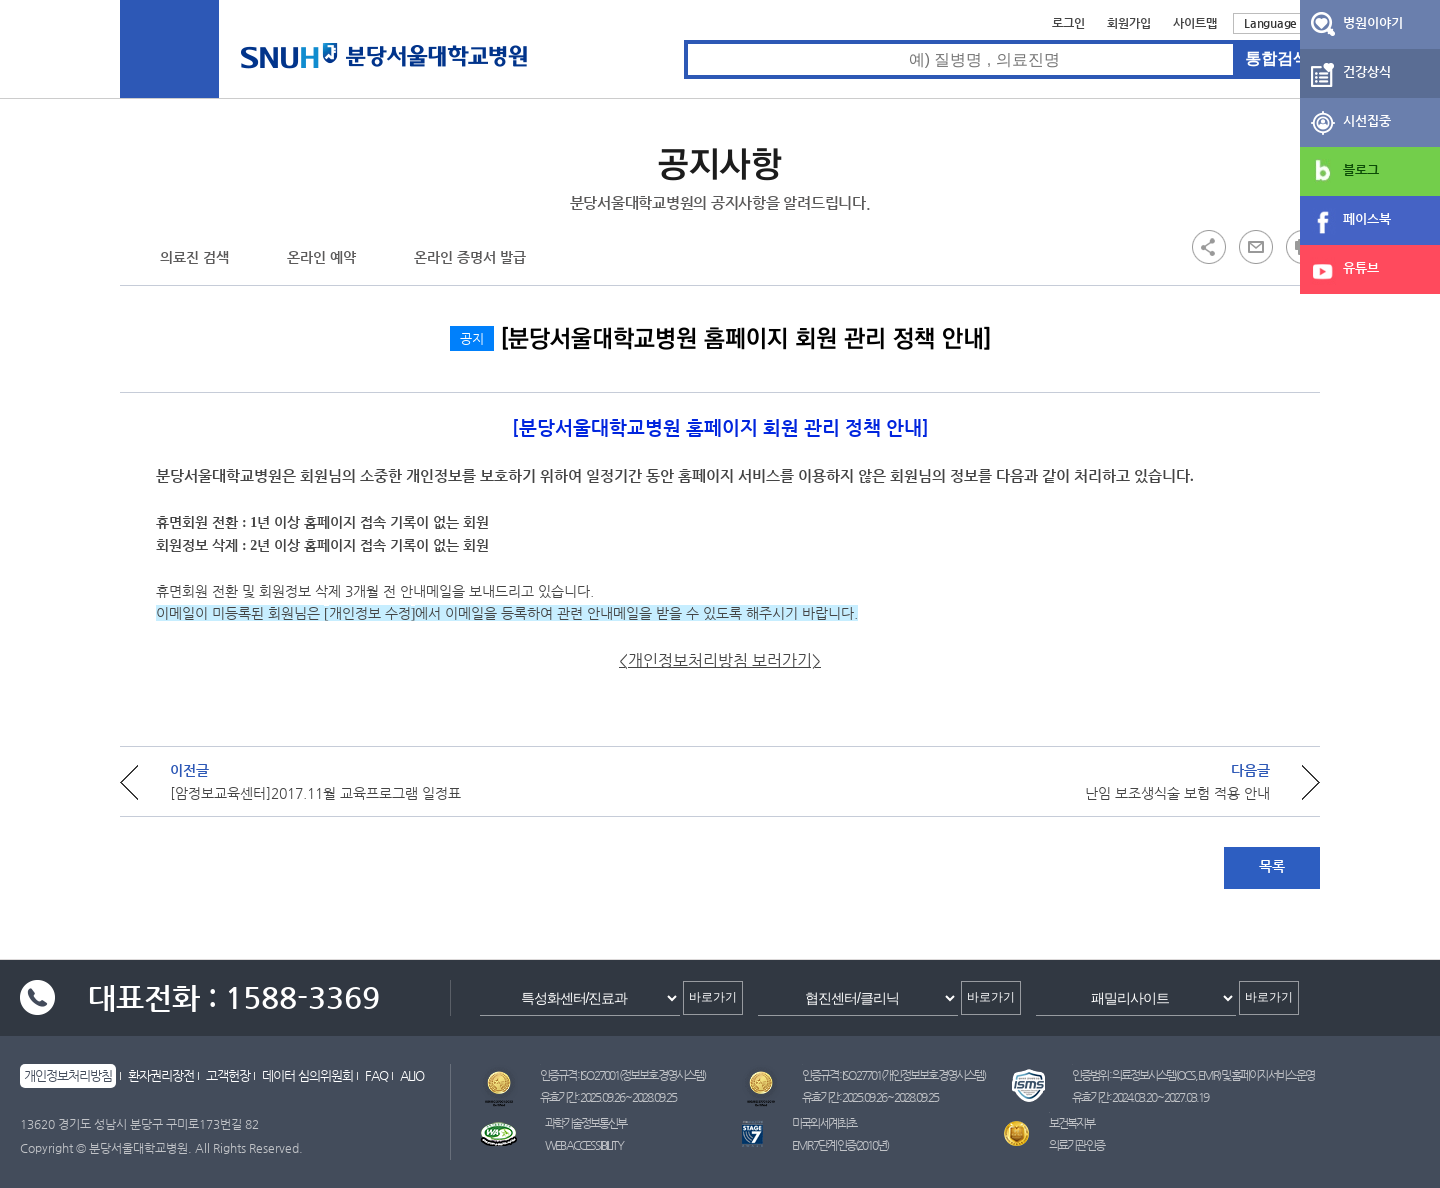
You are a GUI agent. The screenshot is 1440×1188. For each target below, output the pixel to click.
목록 (1272, 866)
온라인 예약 (321, 257)
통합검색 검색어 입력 (684, 40)
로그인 (1068, 23)
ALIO (412, 1075)
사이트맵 (1195, 23)
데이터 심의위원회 (307, 1075)
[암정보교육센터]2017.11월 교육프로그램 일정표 (315, 793)
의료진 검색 (194, 257)
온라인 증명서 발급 (470, 257)
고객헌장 (228, 1075)
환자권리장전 (161, 1075)
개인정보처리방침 (68, 1075)
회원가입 (1129, 23)
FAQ (376, 1075)
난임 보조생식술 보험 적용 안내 (1177, 793)
